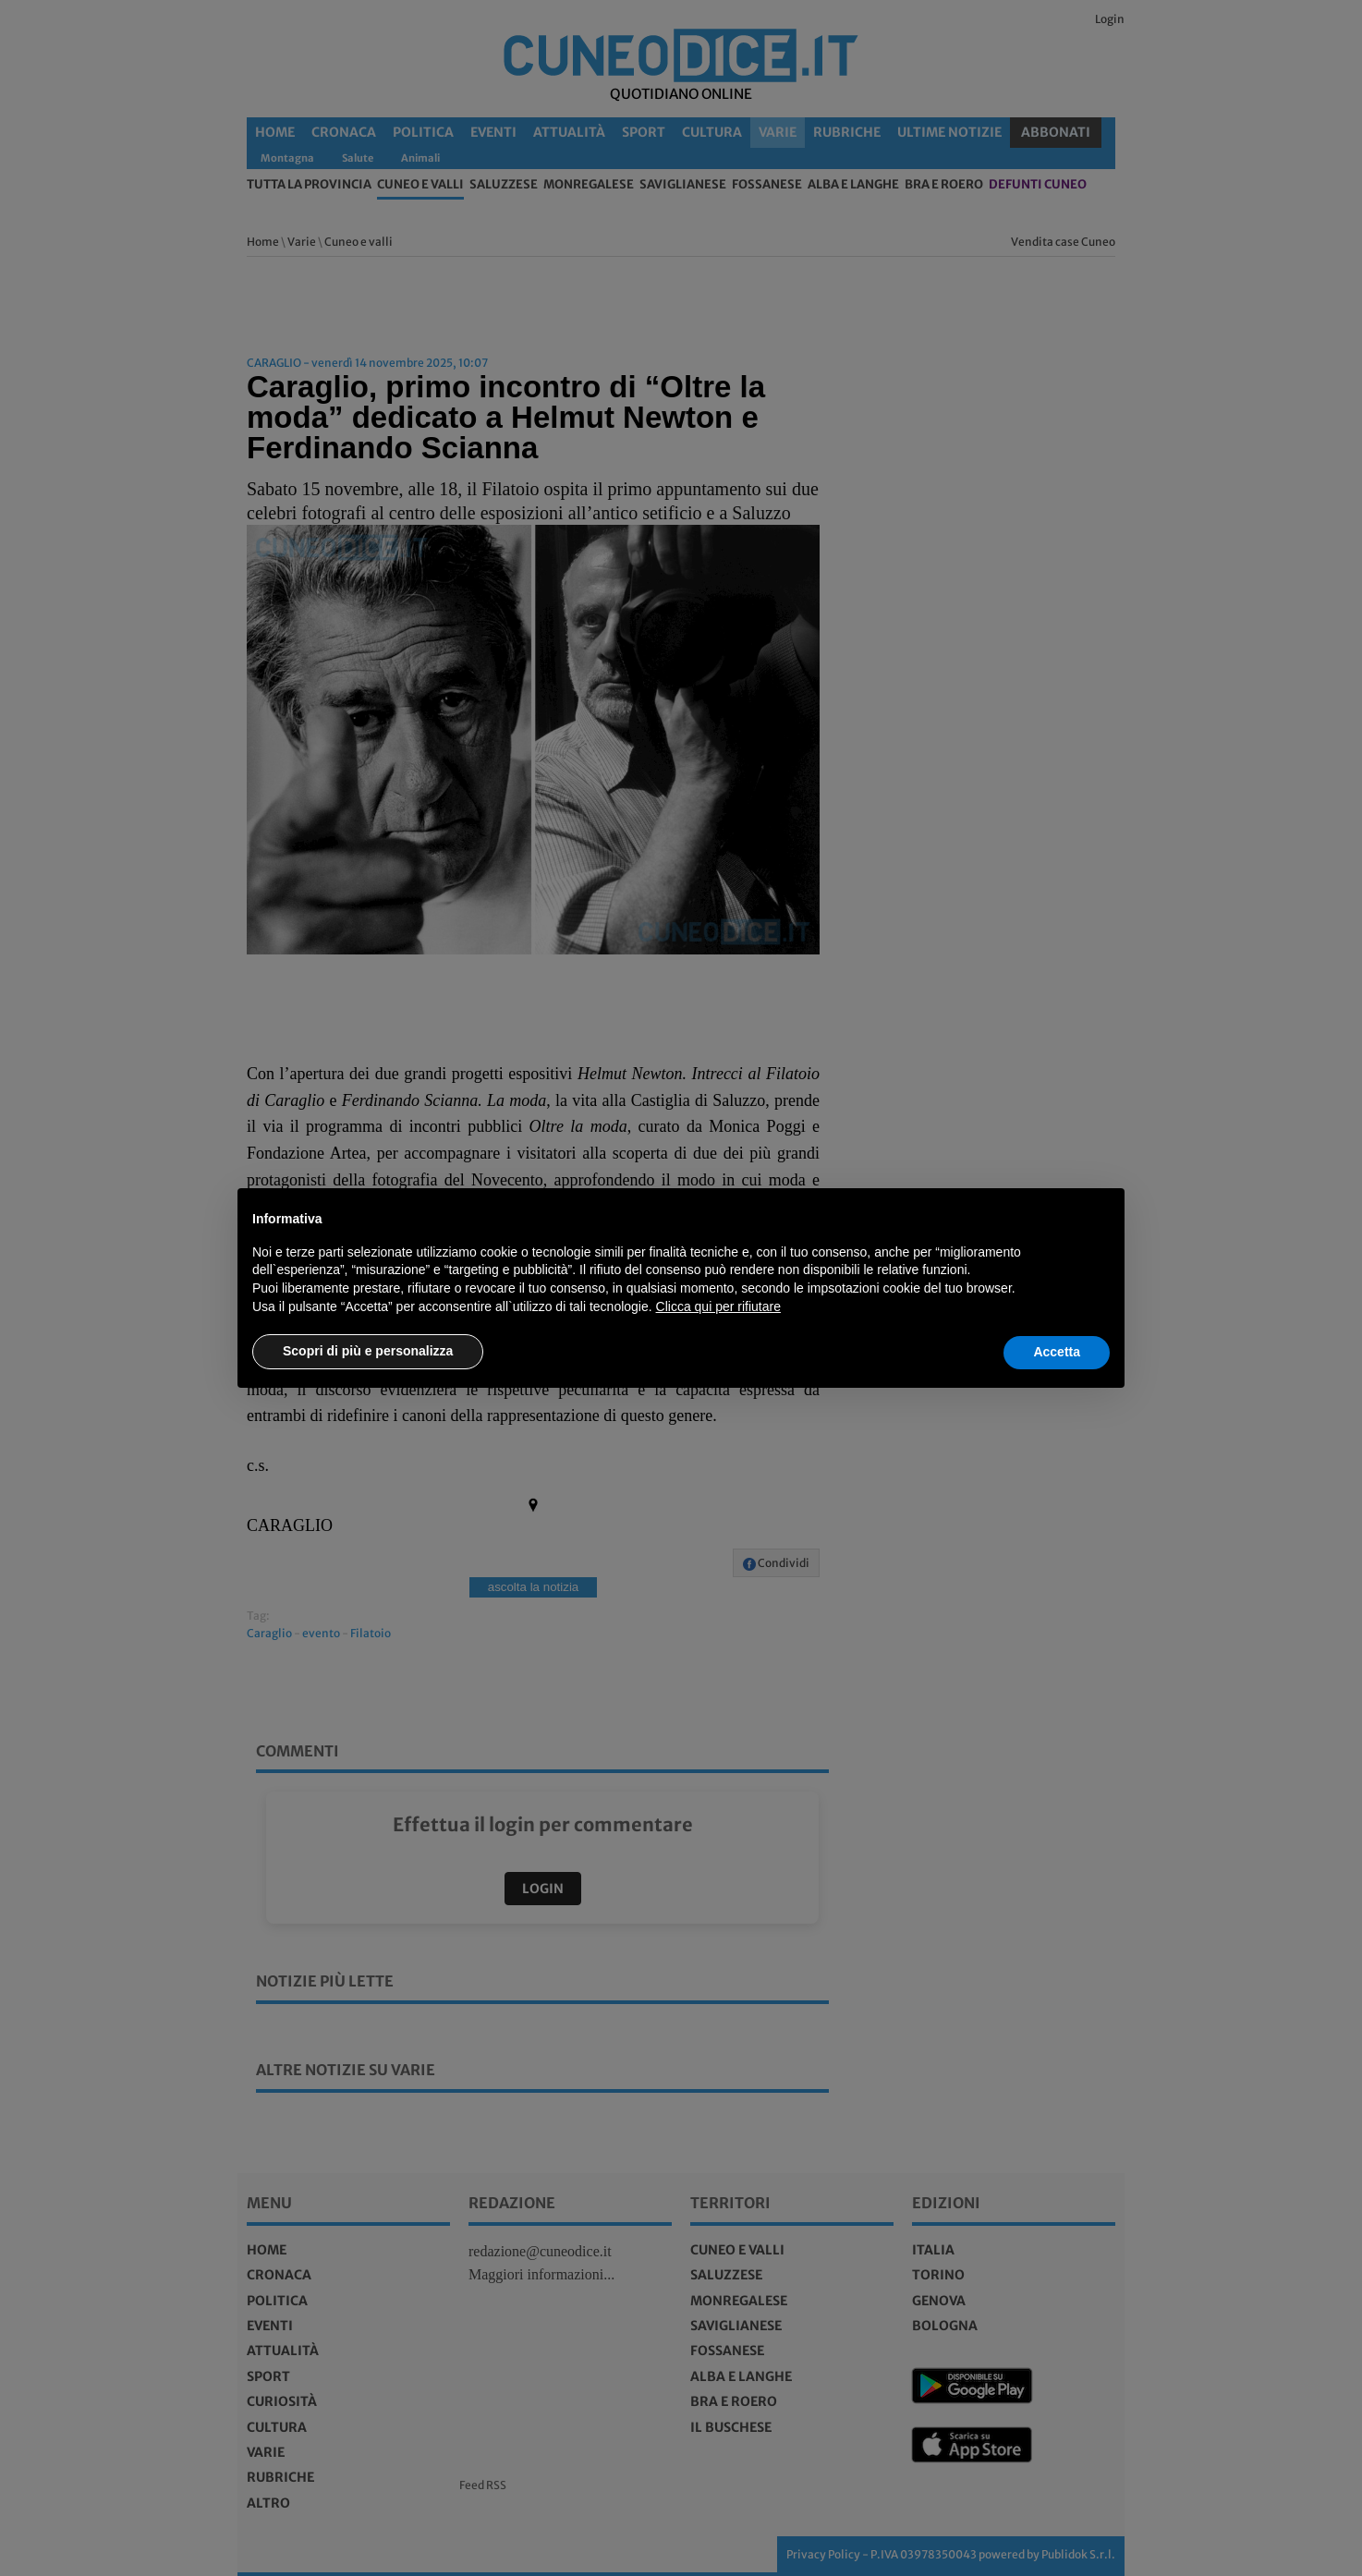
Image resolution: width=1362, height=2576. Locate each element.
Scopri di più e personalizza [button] (368, 1350)
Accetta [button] (1056, 1351)
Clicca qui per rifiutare (718, 1306)
